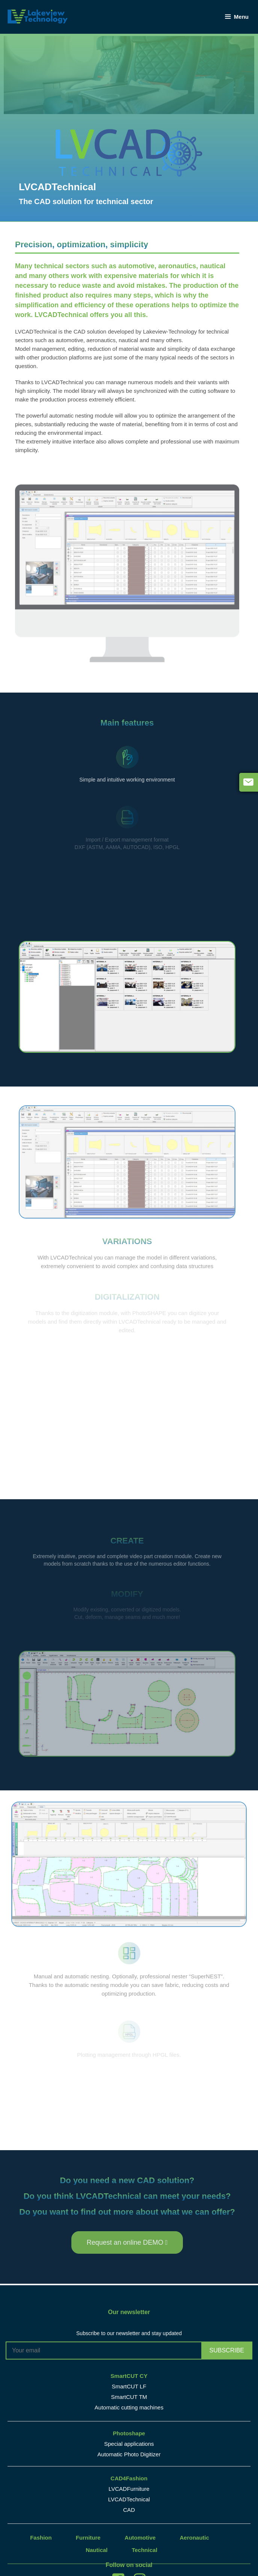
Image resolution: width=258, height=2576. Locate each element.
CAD (129, 2510)
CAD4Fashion (128, 2478)
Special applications (129, 2444)
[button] (127, 2242)
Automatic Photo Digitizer (128, 2454)
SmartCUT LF (129, 2386)
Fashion (41, 2537)
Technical (144, 2550)
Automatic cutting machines (129, 2407)
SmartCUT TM (129, 2397)
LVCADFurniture (129, 2489)
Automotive (140, 2537)
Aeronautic (194, 2537)
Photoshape (129, 2433)
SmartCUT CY (128, 2376)
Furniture (88, 2537)
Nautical (96, 2550)
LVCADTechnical (129, 2499)
